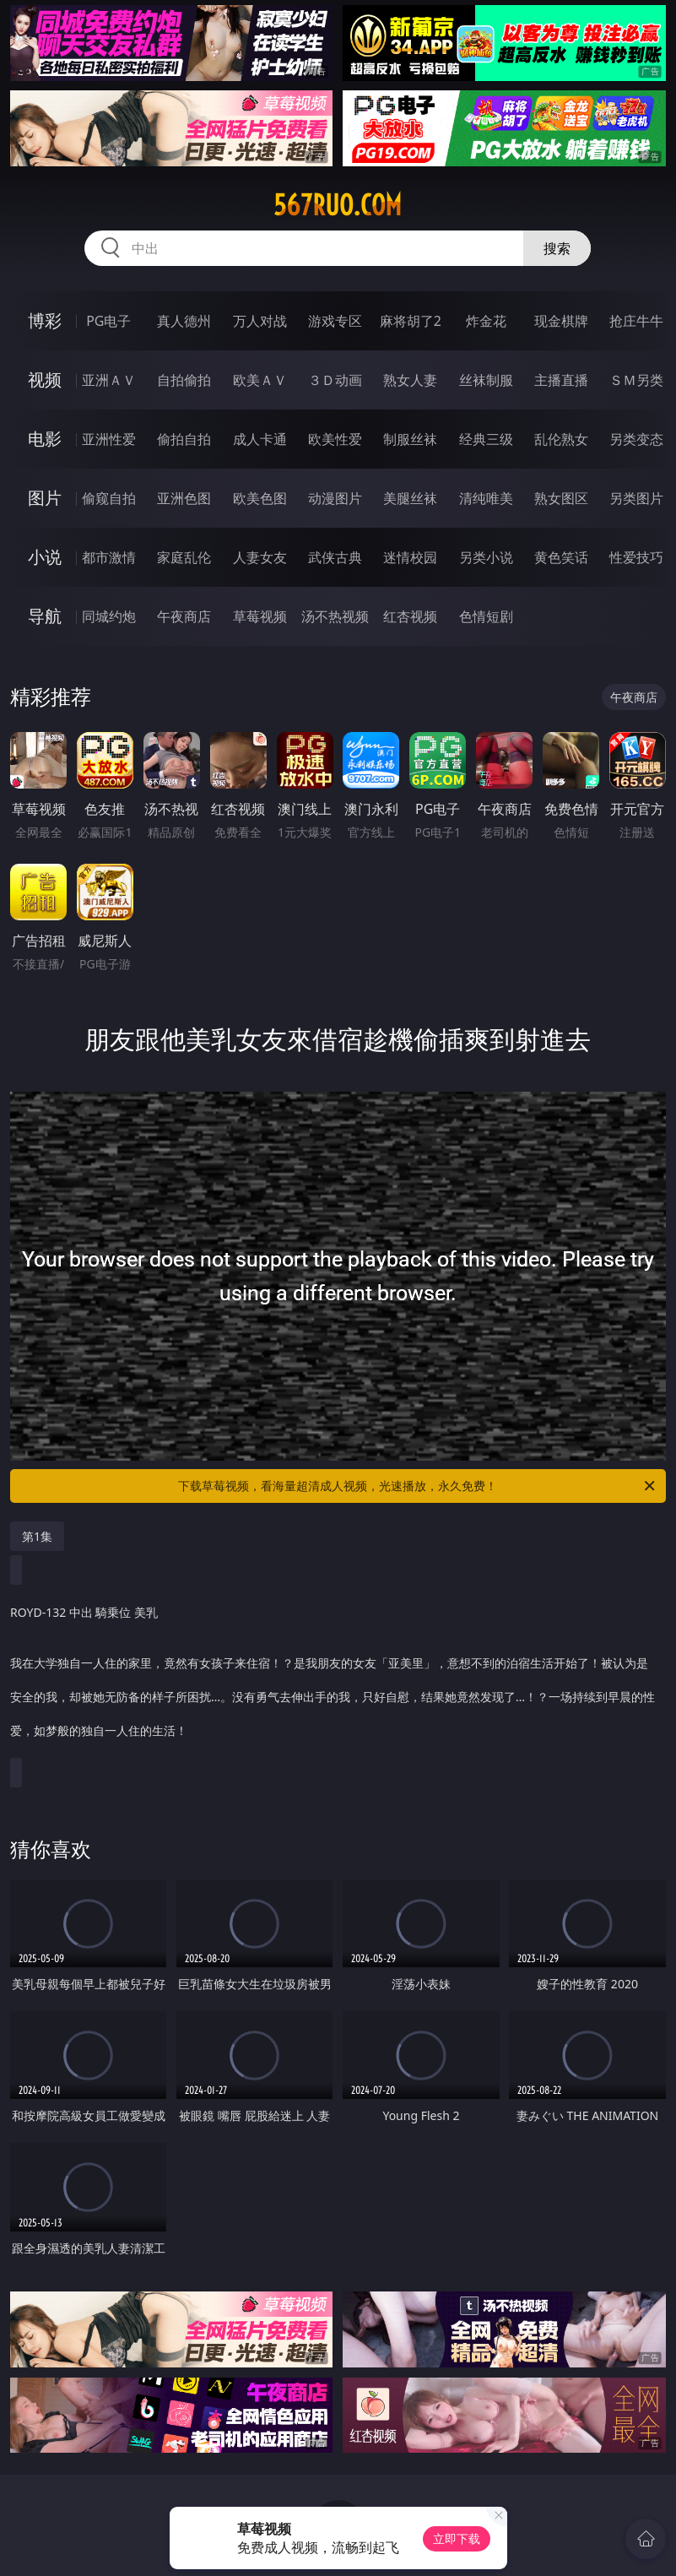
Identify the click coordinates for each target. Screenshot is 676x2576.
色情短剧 (486, 616)
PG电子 (108, 321)
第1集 (37, 1536)
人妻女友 (260, 557)
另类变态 (636, 439)
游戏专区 (335, 321)
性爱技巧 (636, 557)
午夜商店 (184, 616)
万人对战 (260, 321)
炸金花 (486, 321)
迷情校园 (410, 557)
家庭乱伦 (184, 557)
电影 (45, 438)
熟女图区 (561, 498)
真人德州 (184, 321)
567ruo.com (337, 205)
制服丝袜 (410, 439)
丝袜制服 (486, 380)
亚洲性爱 (109, 439)
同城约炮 (109, 616)
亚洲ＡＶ (109, 380)
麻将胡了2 (410, 321)
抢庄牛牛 (636, 321)
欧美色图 (260, 498)
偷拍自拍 (184, 439)
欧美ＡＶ (260, 380)
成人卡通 (260, 439)
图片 (45, 497)
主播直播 (561, 380)
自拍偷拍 (184, 380)
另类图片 (636, 498)
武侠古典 (335, 557)
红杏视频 (410, 616)
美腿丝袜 (410, 498)
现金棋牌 (561, 321)
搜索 (557, 248)
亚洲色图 (184, 498)
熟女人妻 (410, 380)
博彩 (45, 320)
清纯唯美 (486, 498)
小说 (45, 556)
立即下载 (456, 2538)
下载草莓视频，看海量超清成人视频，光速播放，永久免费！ (417, 1486)
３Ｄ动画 (335, 380)
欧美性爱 (335, 439)
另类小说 (486, 557)
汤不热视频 (335, 616)
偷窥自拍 (109, 498)
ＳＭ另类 (636, 380)
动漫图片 (335, 498)
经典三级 (486, 439)
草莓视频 (260, 616)
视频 (45, 379)
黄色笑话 (561, 557)
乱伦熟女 (561, 439)
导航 (45, 616)
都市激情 (109, 557)
